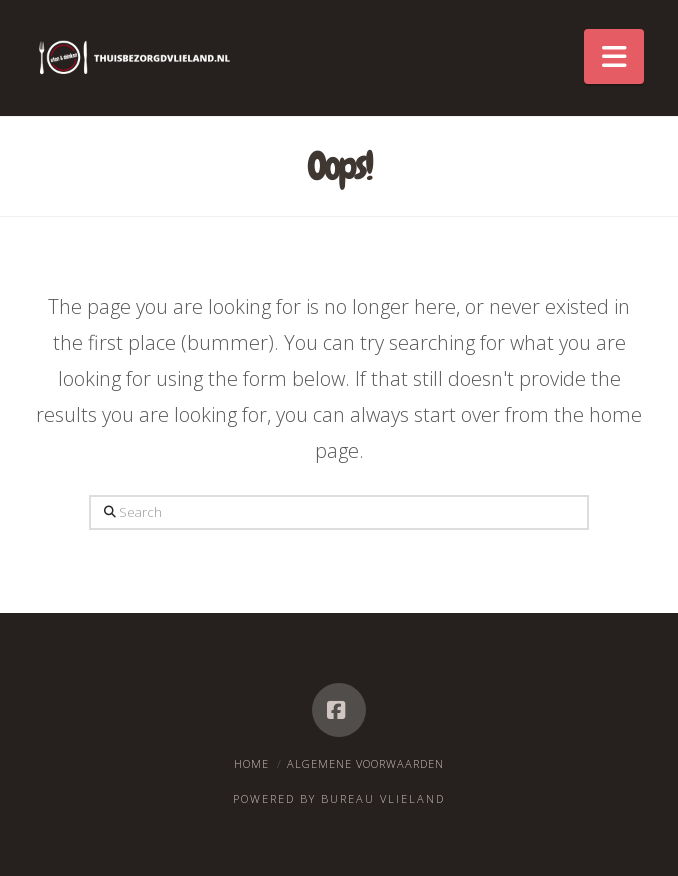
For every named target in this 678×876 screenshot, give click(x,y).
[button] (614, 56)
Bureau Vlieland (383, 798)
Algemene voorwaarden (365, 763)
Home (251, 763)
